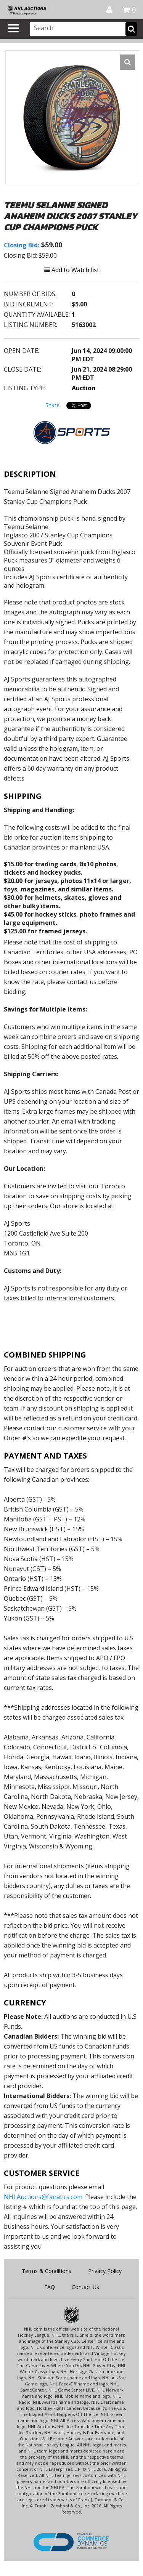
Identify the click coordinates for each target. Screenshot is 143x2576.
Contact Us (85, 2287)
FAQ (49, 2287)
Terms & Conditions (46, 2271)
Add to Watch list (71, 270)
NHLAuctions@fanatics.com (43, 2197)
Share (52, 405)
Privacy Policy (105, 2271)
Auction (83, 388)
